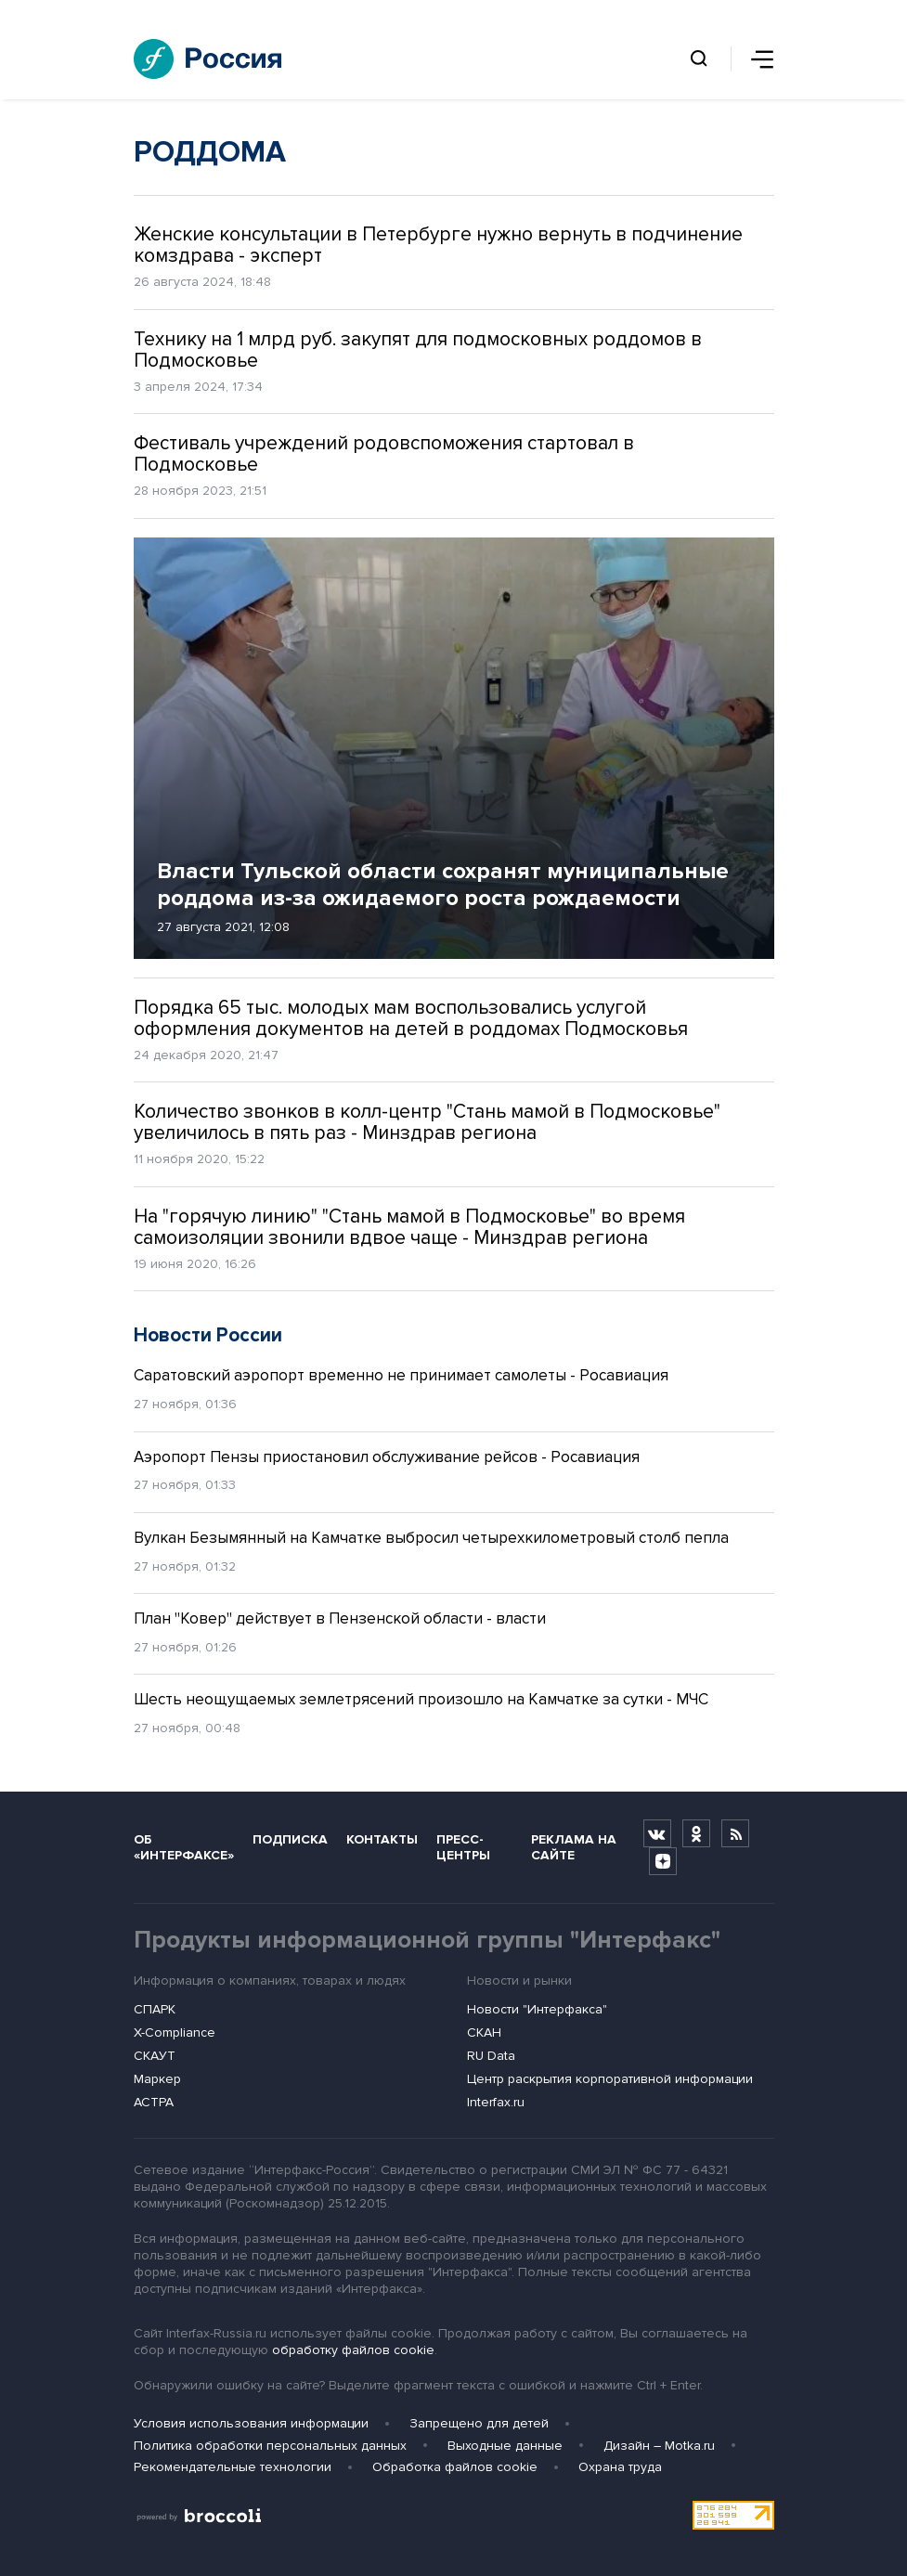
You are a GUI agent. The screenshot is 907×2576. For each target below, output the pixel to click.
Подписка (290, 1839)
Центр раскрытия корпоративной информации (610, 2079)
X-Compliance (174, 2032)
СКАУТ (154, 2056)
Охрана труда (620, 2467)
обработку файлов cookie (353, 2350)
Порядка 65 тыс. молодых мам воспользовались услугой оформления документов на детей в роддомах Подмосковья (411, 1018)
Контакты (382, 1839)
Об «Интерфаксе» (184, 1847)
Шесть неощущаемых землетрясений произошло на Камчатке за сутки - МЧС (421, 1699)
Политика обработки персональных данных (270, 2445)
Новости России (208, 1335)
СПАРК (154, 2009)
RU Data (491, 2056)
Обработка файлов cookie (455, 2467)
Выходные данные (505, 2445)
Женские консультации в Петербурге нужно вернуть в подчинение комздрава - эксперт (438, 245)
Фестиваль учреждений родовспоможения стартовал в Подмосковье (384, 454)
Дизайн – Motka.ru (659, 2445)
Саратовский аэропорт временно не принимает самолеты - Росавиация (401, 1375)
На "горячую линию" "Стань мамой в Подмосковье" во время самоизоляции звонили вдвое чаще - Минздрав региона (409, 1227)
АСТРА (154, 2102)
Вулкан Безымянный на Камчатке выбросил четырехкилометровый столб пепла (431, 1537)
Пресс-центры (463, 1847)
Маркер (157, 2079)
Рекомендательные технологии (232, 2467)
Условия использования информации (251, 2423)
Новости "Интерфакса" (537, 2009)
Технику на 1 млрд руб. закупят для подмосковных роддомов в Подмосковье (418, 350)
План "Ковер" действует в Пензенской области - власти (340, 1618)
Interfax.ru (496, 2102)
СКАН (484, 2032)
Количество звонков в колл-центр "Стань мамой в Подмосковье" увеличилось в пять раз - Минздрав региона (427, 1122)
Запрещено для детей (479, 2423)
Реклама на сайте (573, 1847)
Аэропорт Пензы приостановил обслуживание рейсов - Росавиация (387, 1457)
